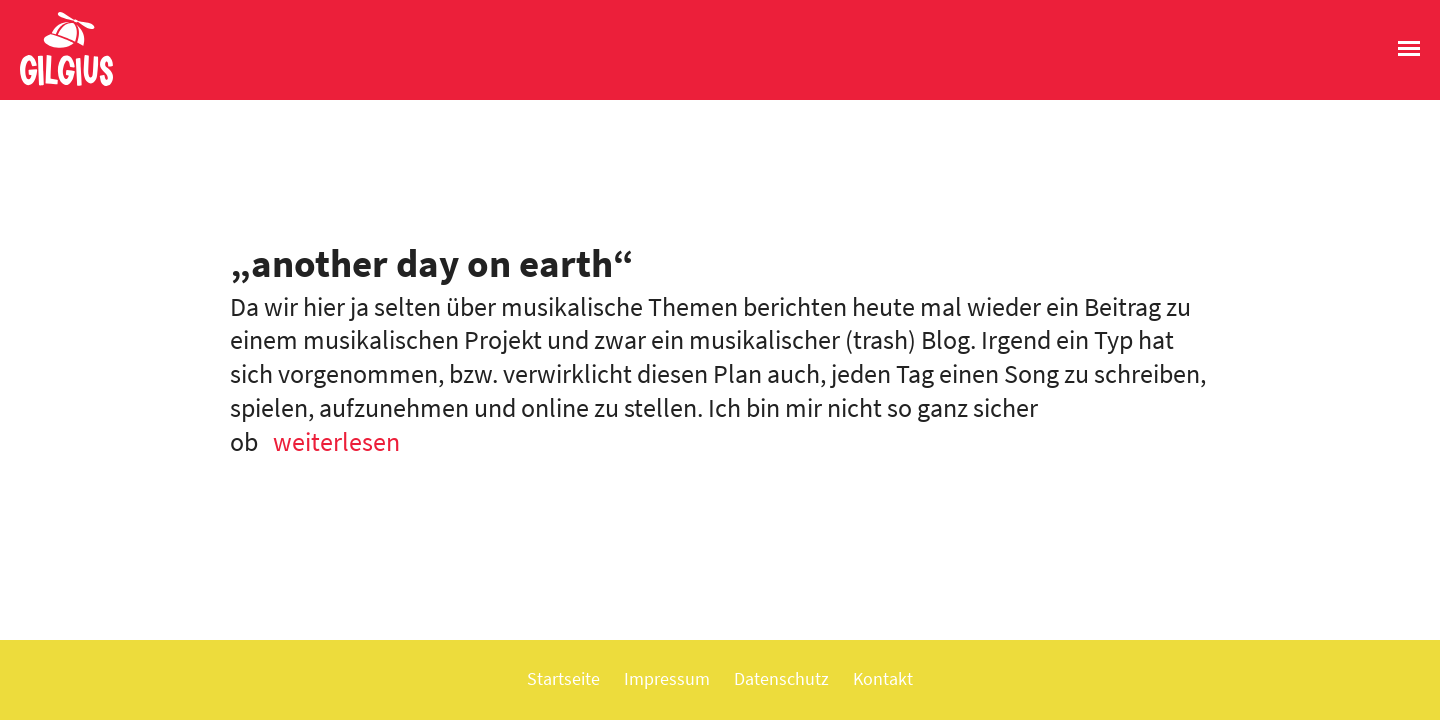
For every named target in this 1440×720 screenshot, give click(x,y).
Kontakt (883, 678)
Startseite (563, 678)
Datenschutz (781, 678)
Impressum (667, 678)
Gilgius (56, 84)
